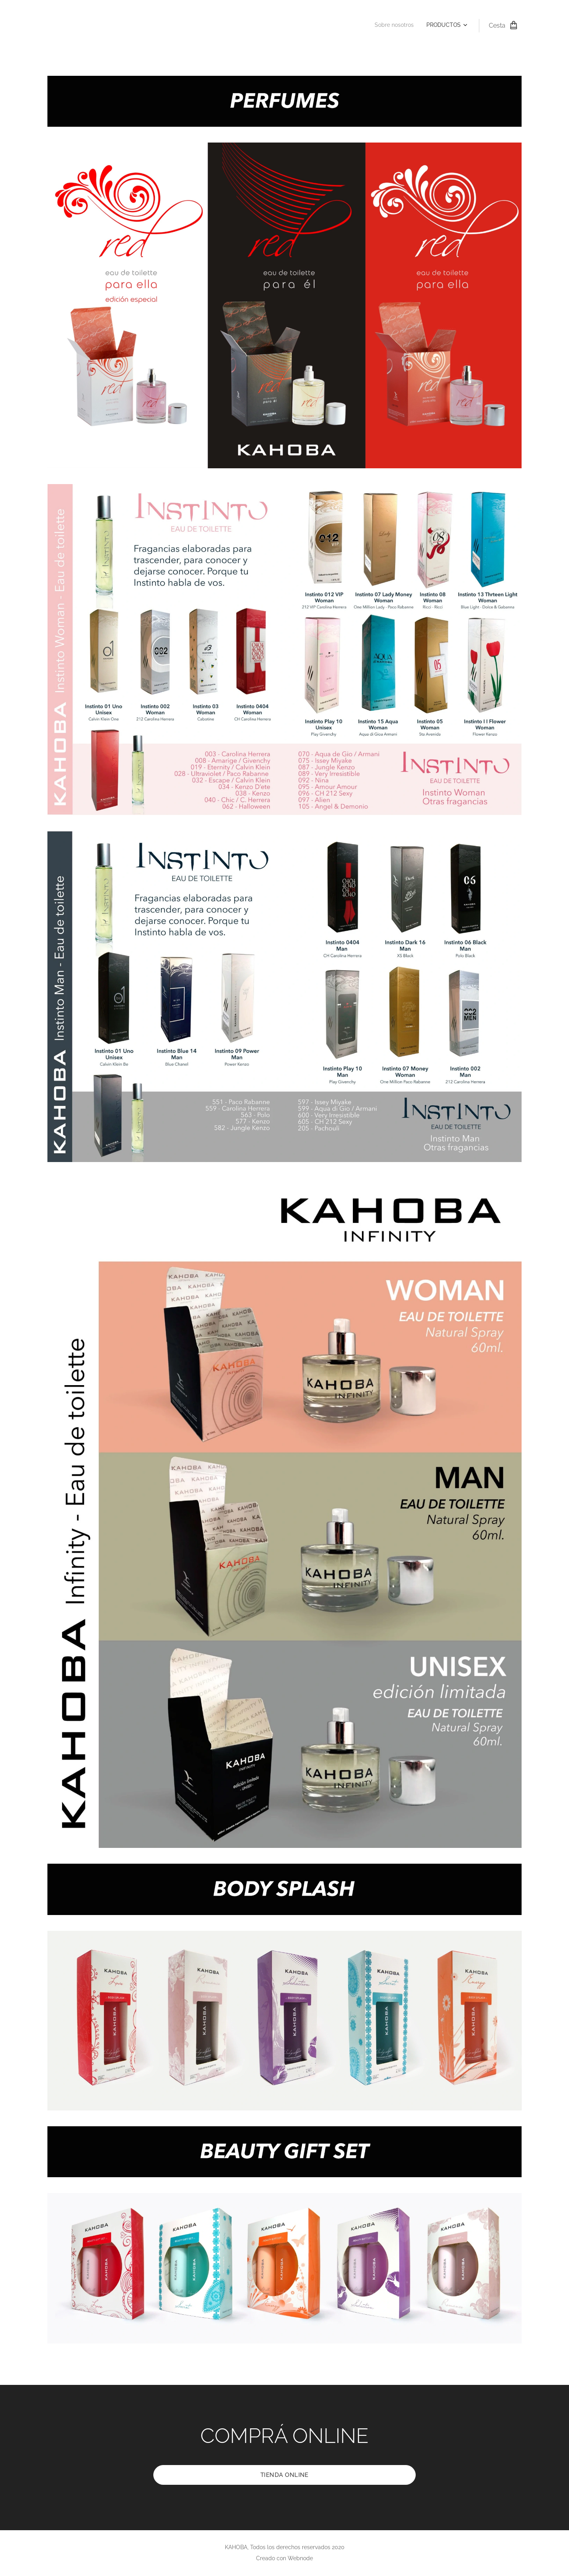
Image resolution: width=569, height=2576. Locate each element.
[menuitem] (450, 26)
